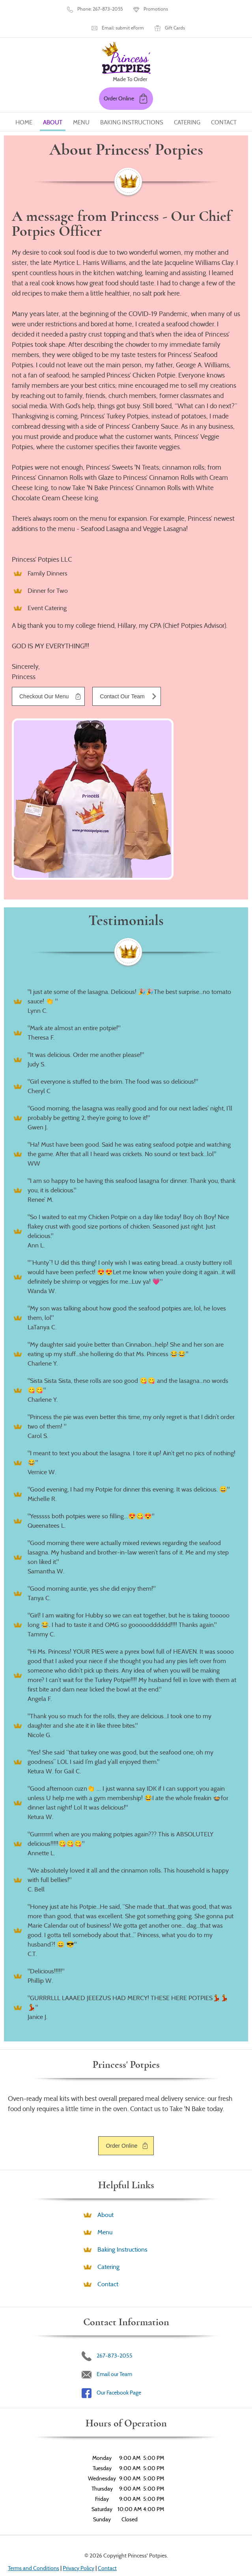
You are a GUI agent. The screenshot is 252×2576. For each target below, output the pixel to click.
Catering (187, 78)
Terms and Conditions (33, 2524)
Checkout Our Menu (44, 653)
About (52, 78)
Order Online (121, 2102)
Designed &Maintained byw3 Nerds (136, 2545)
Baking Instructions (131, 78)
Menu (81, 78)
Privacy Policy (78, 2524)
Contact (224, 78)
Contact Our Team (122, 653)
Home (23, 78)
